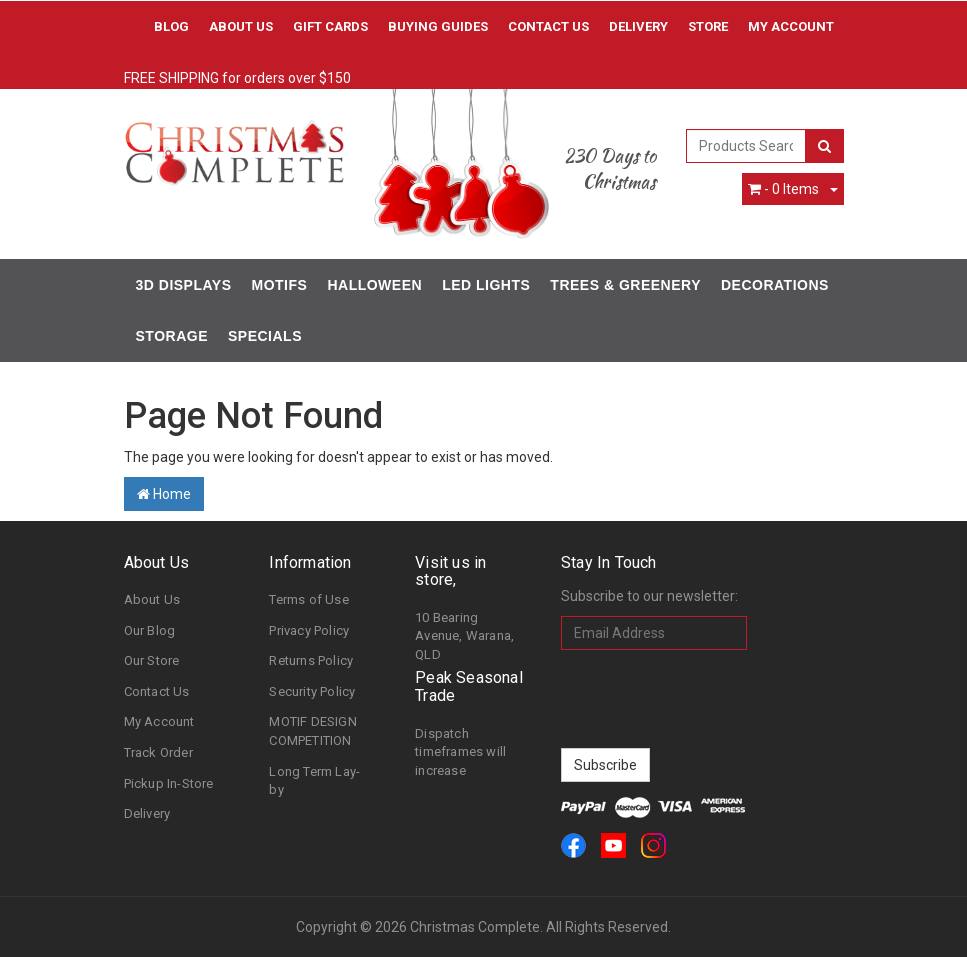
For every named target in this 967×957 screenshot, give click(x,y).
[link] (573, 845)
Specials (265, 336)
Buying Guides (438, 26)
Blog (171, 26)
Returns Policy (311, 660)
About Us (241, 26)
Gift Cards (330, 26)
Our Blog (150, 630)
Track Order (158, 752)
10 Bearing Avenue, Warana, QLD (464, 636)
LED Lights (486, 285)
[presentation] (713, 699)
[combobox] (746, 146)
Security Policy (312, 691)
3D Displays (184, 285)
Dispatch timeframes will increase (460, 752)
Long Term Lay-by (314, 781)
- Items (783, 189)
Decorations (775, 285)
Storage (172, 336)
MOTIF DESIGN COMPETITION (312, 731)
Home (164, 494)
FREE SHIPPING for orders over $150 (237, 78)
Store (708, 26)
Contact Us (548, 26)
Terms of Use (308, 599)
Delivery (638, 26)
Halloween (374, 285)
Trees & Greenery (625, 285)
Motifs (280, 285)
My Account (159, 721)
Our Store (152, 660)
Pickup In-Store (169, 783)
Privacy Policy (309, 630)
